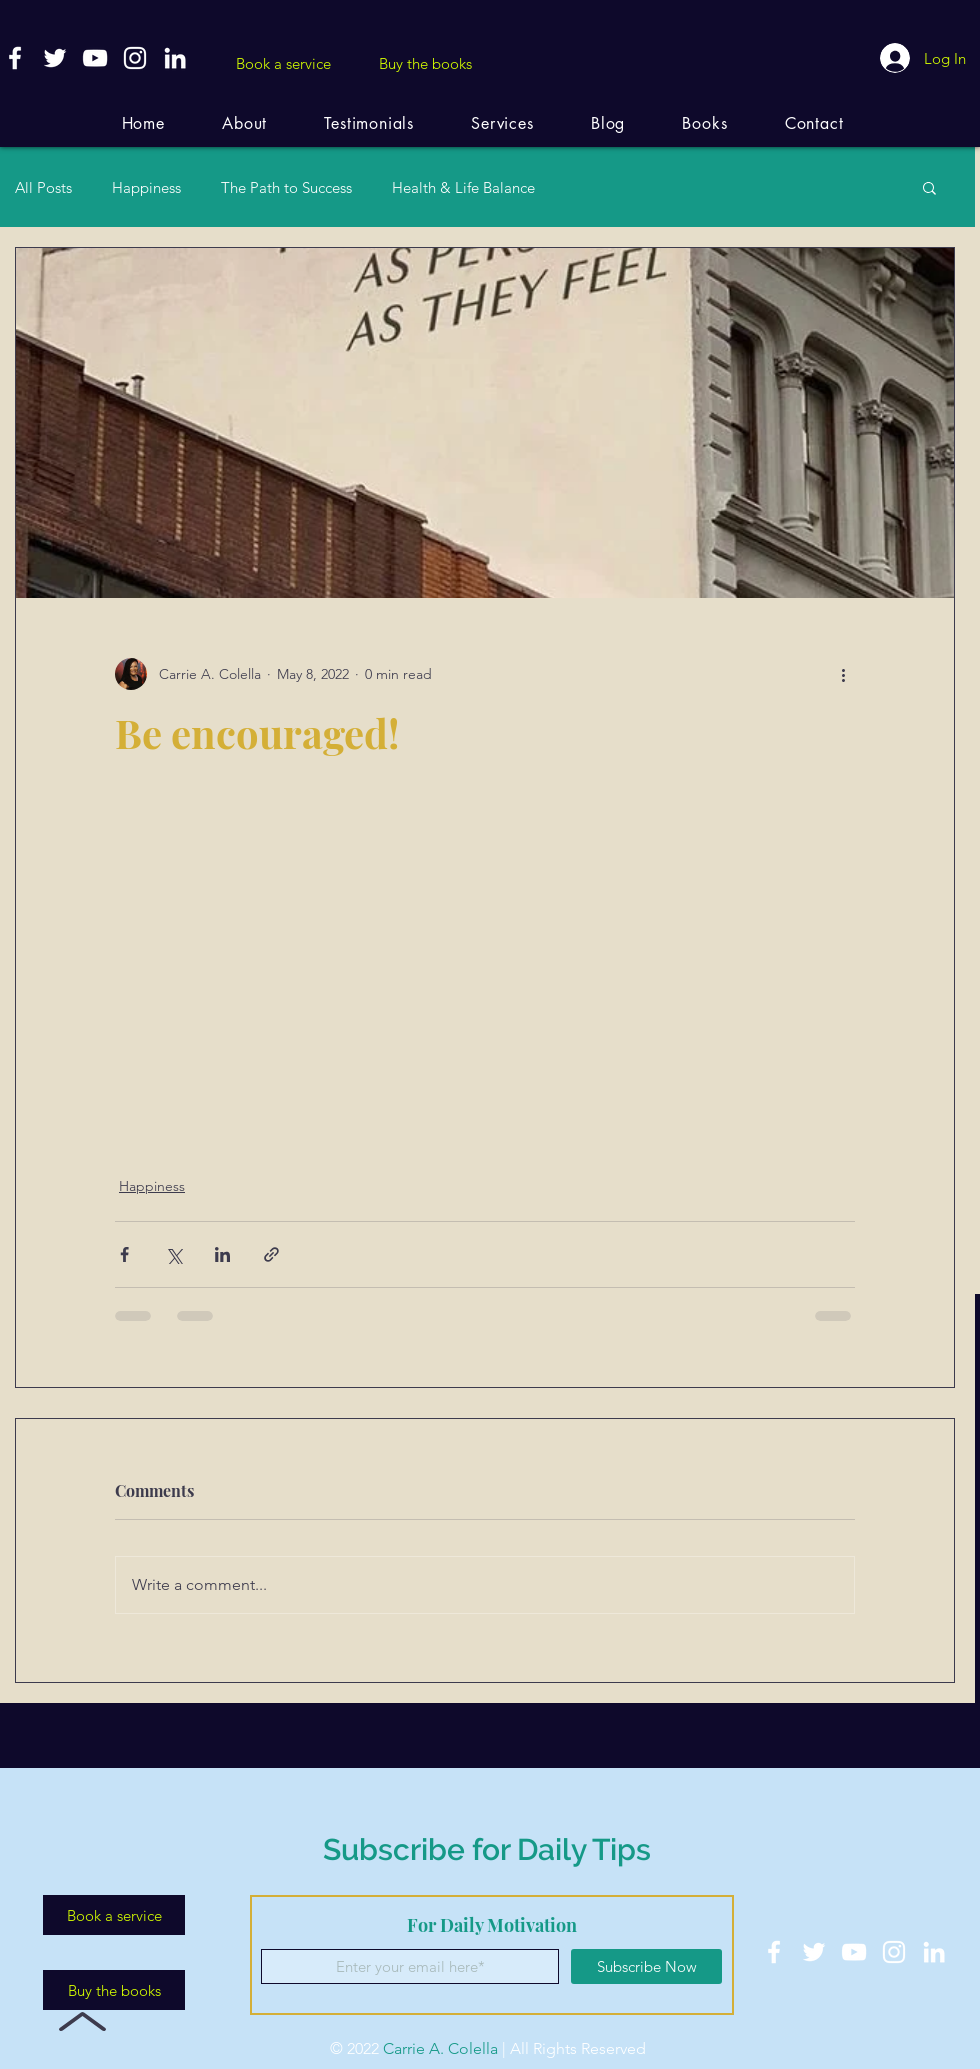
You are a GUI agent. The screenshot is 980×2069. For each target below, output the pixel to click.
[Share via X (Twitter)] (173, 1254)
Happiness (146, 187)
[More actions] (843, 674)
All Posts (43, 187)
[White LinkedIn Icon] (175, 58)
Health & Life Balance (463, 187)
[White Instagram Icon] (135, 58)
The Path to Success (286, 187)
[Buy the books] (425, 63)
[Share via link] (271, 1254)
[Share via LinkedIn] (222, 1254)
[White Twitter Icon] (55, 58)
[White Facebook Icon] (15, 58)
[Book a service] (283, 63)
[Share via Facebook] (124, 1254)
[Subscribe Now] (646, 1966)
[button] (929, 187)
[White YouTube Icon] (95, 58)
